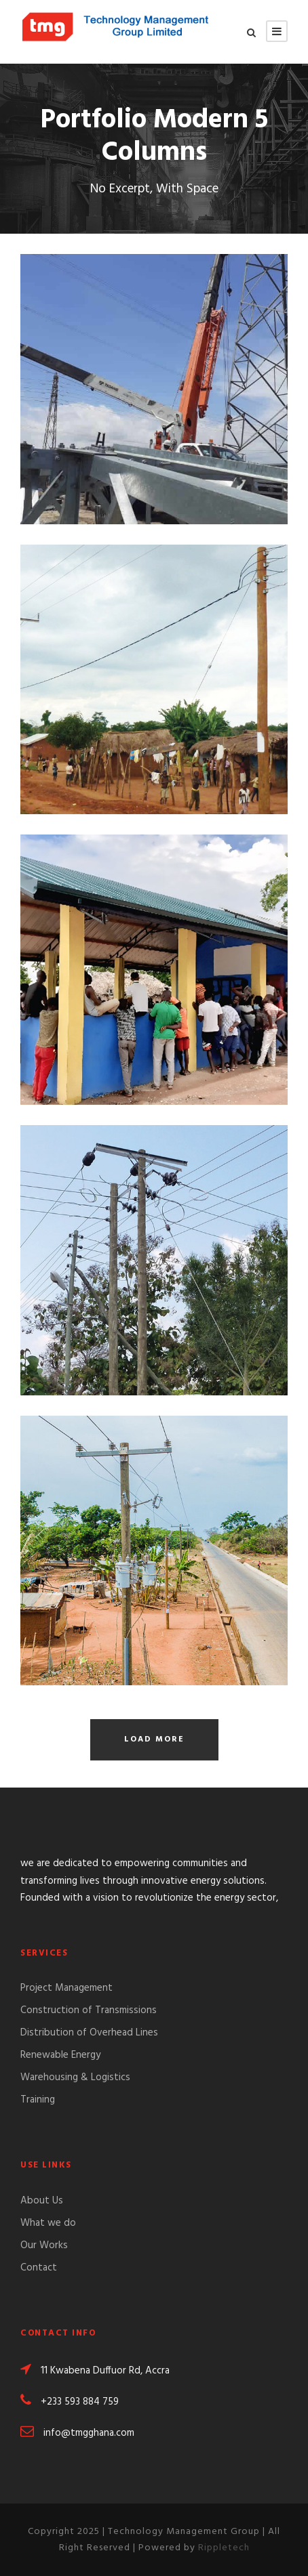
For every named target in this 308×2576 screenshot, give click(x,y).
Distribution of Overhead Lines (89, 2033)
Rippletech (224, 2548)
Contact (38, 2268)
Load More (154, 1739)
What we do (48, 2223)
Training (37, 2100)
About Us (41, 2201)
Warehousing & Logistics (75, 2077)
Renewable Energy (60, 2055)
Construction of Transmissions (88, 2010)
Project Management (66, 1988)
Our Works (44, 2245)
